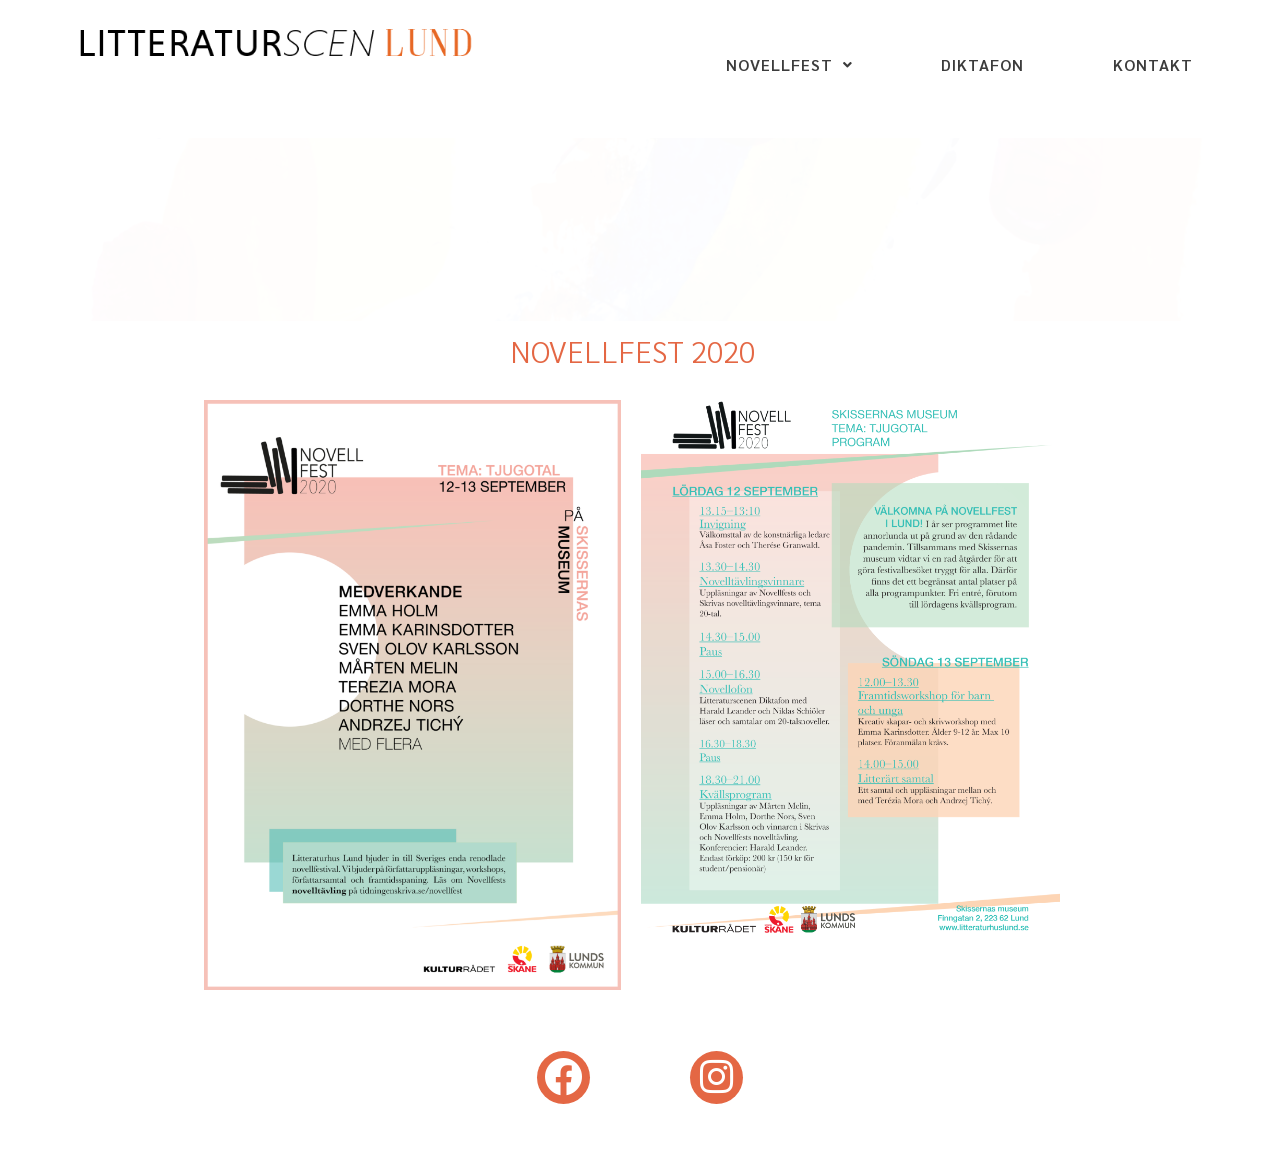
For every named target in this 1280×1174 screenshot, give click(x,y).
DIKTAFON (982, 64)
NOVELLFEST (789, 64)
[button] (789, 65)
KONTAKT (1153, 64)
